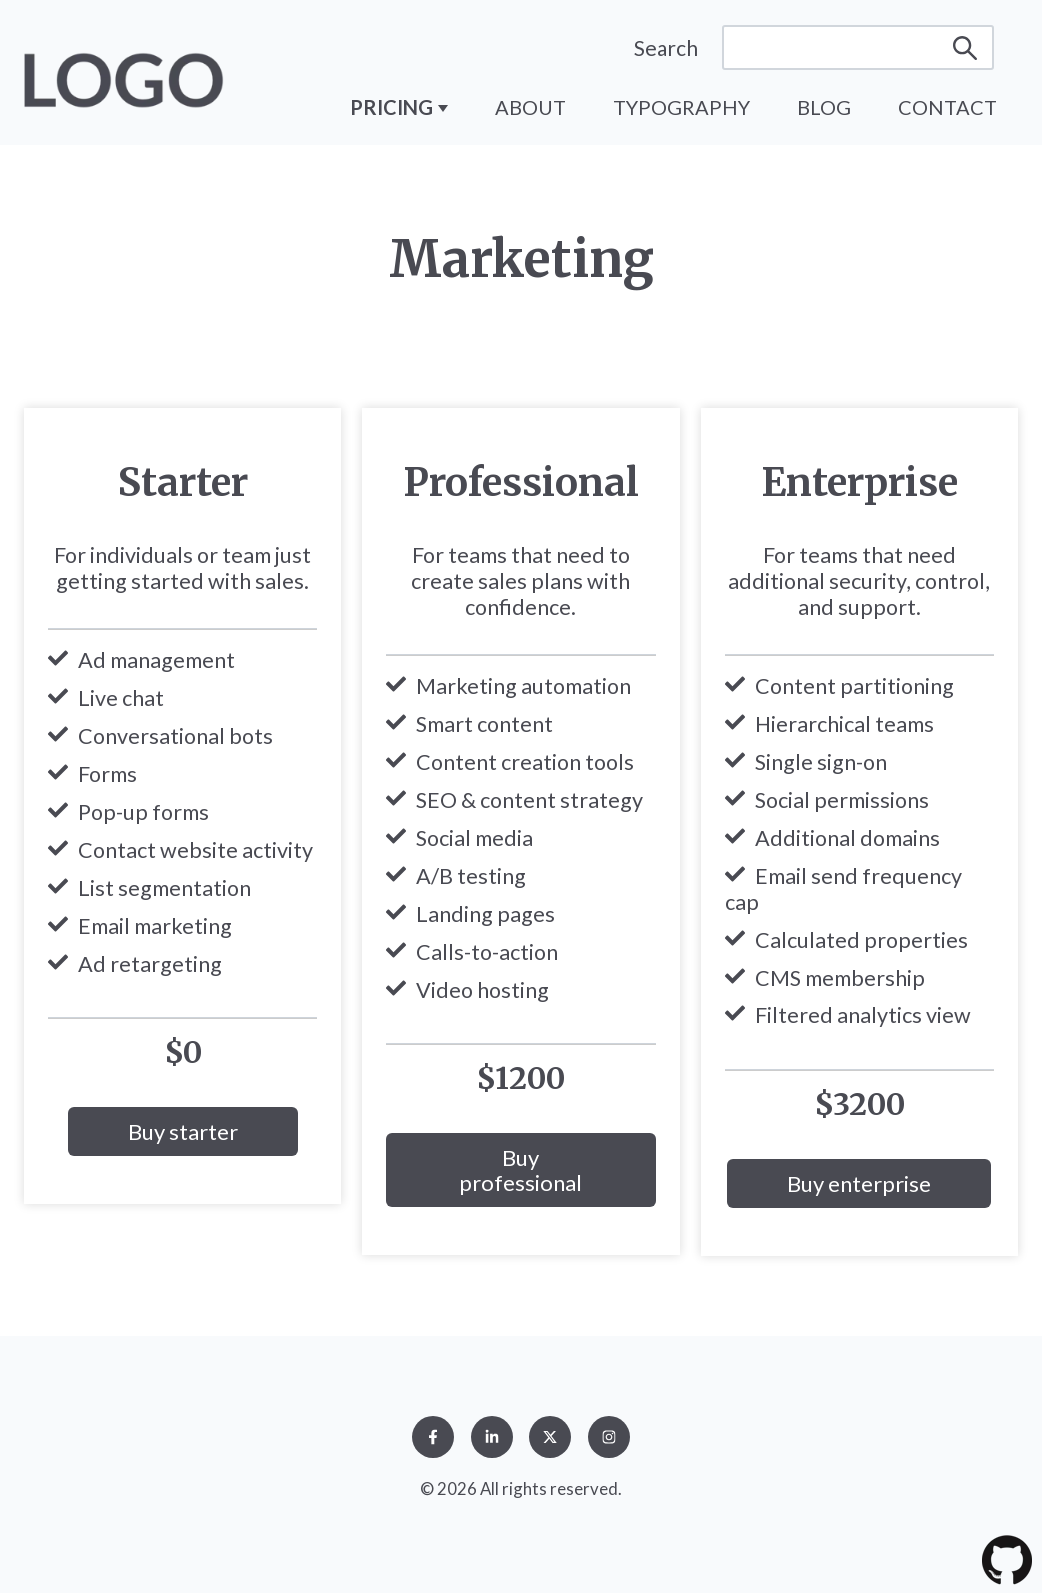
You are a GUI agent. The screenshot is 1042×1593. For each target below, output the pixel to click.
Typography (681, 107)
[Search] (858, 47)
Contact (947, 107)
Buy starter (183, 1131)
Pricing (393, 107)
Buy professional (520, 1170)
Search (666, 47)
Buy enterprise (859, 1183)
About (530, 107)
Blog (824, 107)
